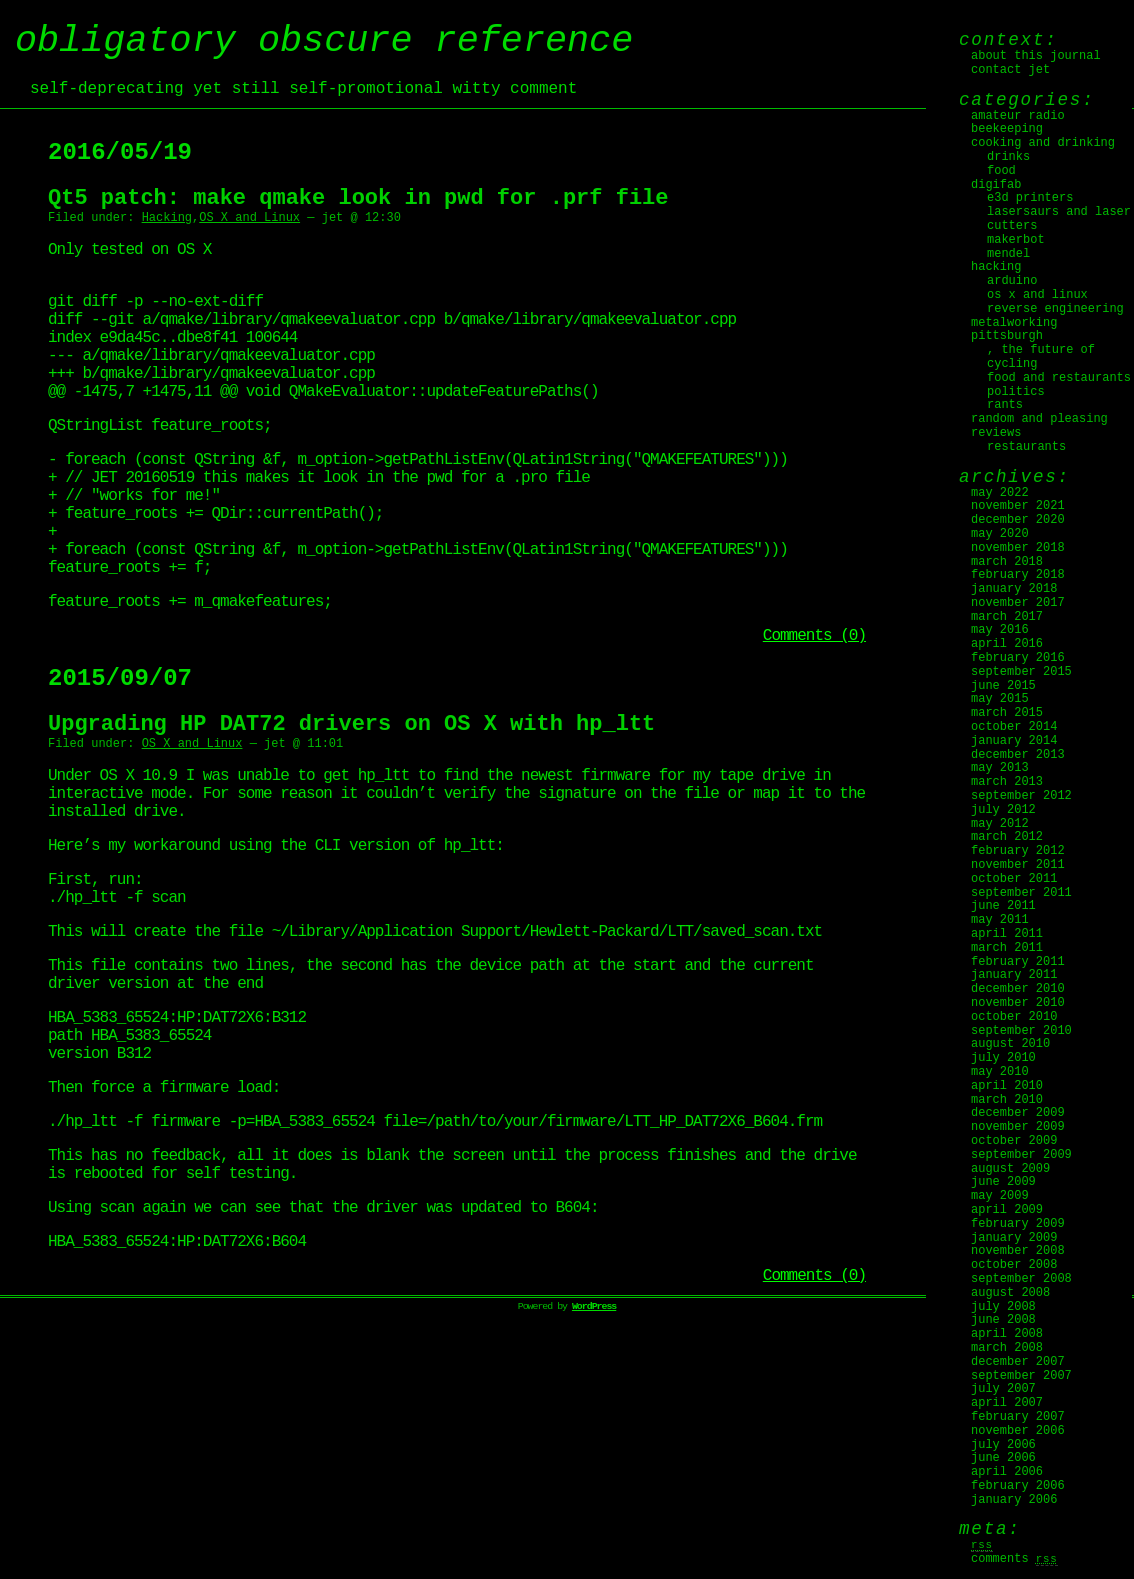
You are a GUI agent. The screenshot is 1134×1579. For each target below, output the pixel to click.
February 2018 (1018, 575)
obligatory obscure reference (324, 41)
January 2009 (1014, 1238)
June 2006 (1003, 1458)
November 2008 (1018, 1251)
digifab (996, 185)
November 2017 (1018, 603)
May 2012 (1000, 824)
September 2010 (1021, 1031)
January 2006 (1014, 1500)
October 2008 (1014, 1265)
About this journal (1036, 56)
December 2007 (1018, 1362)
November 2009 (1018, 1127)
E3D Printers (1030, 198)
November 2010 (1018, 1003)
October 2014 (1014, 727)
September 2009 (1021, 1155)
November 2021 (1018, 506)
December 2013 (1018, 755)
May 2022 (1000, 493)
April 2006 (1007, 1472)
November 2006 (1018, 1431)
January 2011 (1014, 975)
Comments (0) (814, 668)
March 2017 (1007, 617)
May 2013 (1000, 768)
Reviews (996, 433)
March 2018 (1007, 562)
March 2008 (1007, 1348)
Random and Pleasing (1039, 419)
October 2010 (1014, 1017)
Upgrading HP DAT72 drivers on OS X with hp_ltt (351, 756)
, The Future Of (1041, 350)
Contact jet (1010, 70)
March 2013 (1007, 782)
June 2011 (1003, 906)
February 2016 (1018, 658)
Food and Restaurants (1059, 378)
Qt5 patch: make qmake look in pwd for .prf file (358, 198)
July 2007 (1003, 1389)
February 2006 (1018, 1486)
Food (1001, 171)
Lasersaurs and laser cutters (1059, 219)
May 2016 (1000, 630)
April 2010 (1007, 1086)
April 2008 (1007, 1334)
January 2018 (1014, 589)
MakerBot (1016, 240)
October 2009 (1014, 1141)
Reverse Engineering (1055, 309)
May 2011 (1000, 920)
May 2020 (1000, 534)
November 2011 (1018, 865)
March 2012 (1007, 837)
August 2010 (1010, 1044)
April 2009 (1007, 1210)
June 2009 (1003, 1182)
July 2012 (1003, 810)
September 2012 (1021, 796)
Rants (1005, 405)
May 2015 (1000, 699)
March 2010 (1007, 1100)
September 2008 (1021, 1279)
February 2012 (1018, 851)
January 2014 (1014, 741)
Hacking (167, 218)
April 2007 (1007, 1403)
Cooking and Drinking (1043, 143)
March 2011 (1007, 948)
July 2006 (1003, 1445)
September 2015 (1021, 672)
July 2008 (1003, 1307)
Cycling (1012, 364)
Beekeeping (1007, 129)
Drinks (1008, 157)
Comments (1014, 1559)
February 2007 (1018, 1417)
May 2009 (1000, 1196)
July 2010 (1003, 1058)
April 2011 (1007, 934)
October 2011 (1014, 879)
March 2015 (1007, 713)
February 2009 (1018, 1224)
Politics (1016, 392)
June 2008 (1003, 1320)
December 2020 (1018, 520)
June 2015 (1003, 686)
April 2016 (1007, 644)
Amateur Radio (1018, 116)
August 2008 (1010, 1293)
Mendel (1008, 254)
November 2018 (1018, 548)
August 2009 (1010, 1169)
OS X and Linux (249, 218)
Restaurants (1026, 447)
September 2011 (1021, 893)
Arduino (1012, 281)
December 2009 (1018, 1113)
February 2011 (1018, 962)
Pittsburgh (1007, 336)
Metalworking (1014, 323)
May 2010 (1000, 1072)
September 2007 (1021, 1376)
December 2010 (1018, 989)
